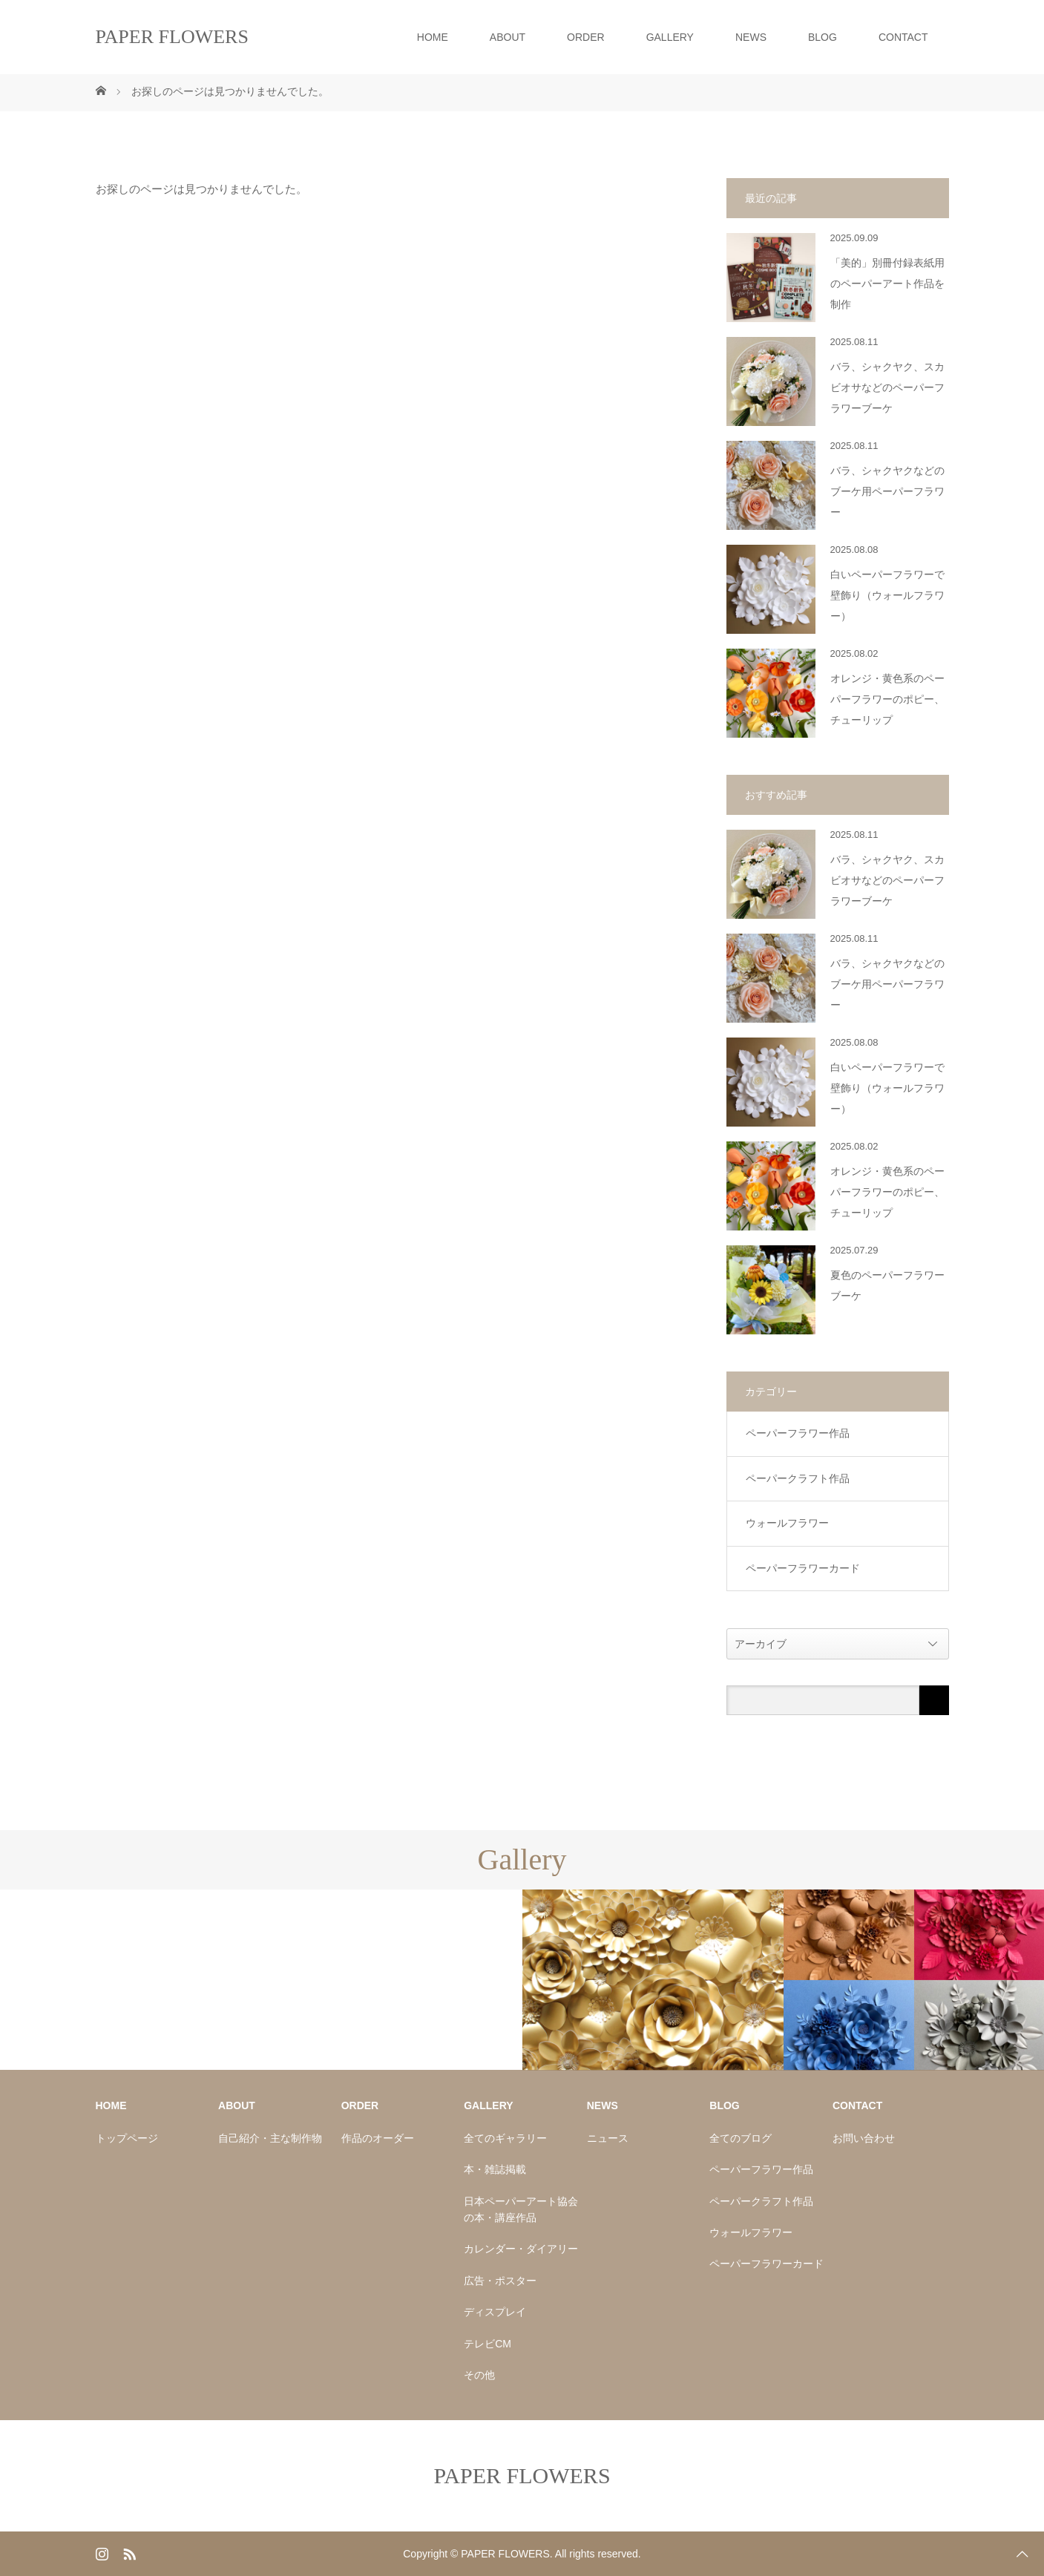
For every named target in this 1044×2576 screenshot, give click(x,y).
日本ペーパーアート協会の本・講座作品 (521, 2209)
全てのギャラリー (505, 2138)
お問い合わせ (864, 2138)
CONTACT (903, 37)
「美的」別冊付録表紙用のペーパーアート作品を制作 (887, 284)
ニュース (607, 2138)
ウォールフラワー (787, 1523)
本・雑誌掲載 (495, 2169)
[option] (653, 1980)
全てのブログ (740, 2138)
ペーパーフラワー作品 (798, 1433)
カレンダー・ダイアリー (521, 2249)
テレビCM (487, 2344)
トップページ (127, 2138)
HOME (432, 37)
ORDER (586, 37)
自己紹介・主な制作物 (270, 2138)
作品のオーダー (377, 2138)
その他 (479, 2375)
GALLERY (670, 37)
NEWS (750, 37)
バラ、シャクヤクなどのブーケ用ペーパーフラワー (887, 491)
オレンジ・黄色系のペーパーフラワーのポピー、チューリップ (887, 699)
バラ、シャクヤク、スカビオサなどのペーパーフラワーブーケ (887, 387)
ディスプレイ (495, 2312)
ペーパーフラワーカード (803, 1568)
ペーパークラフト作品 (798, 1478)
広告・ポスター (500, 2281)
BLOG (822, 37)
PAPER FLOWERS (172, 37)
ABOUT (507, 37)
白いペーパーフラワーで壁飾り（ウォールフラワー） (887, 595)
